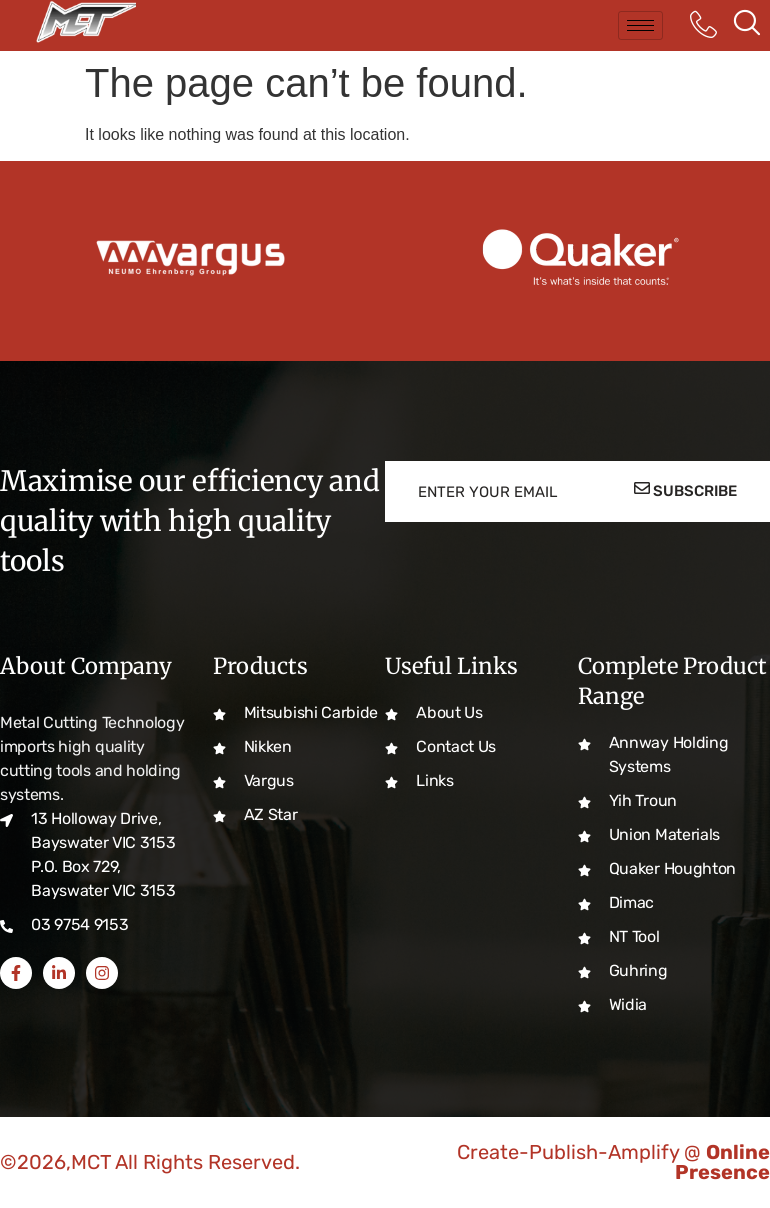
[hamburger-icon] (640, 25)
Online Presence (722, 1162)
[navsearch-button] (747, 25)
